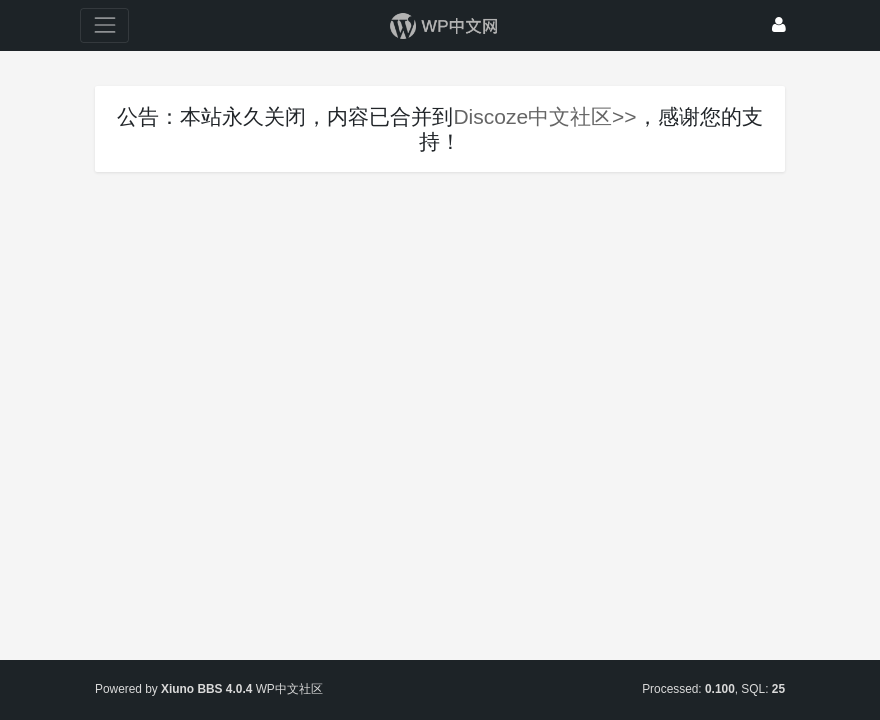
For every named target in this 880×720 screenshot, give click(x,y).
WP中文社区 (289, 689)
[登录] (779, 25)
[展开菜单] (104, 25)
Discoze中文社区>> (544, 116)
